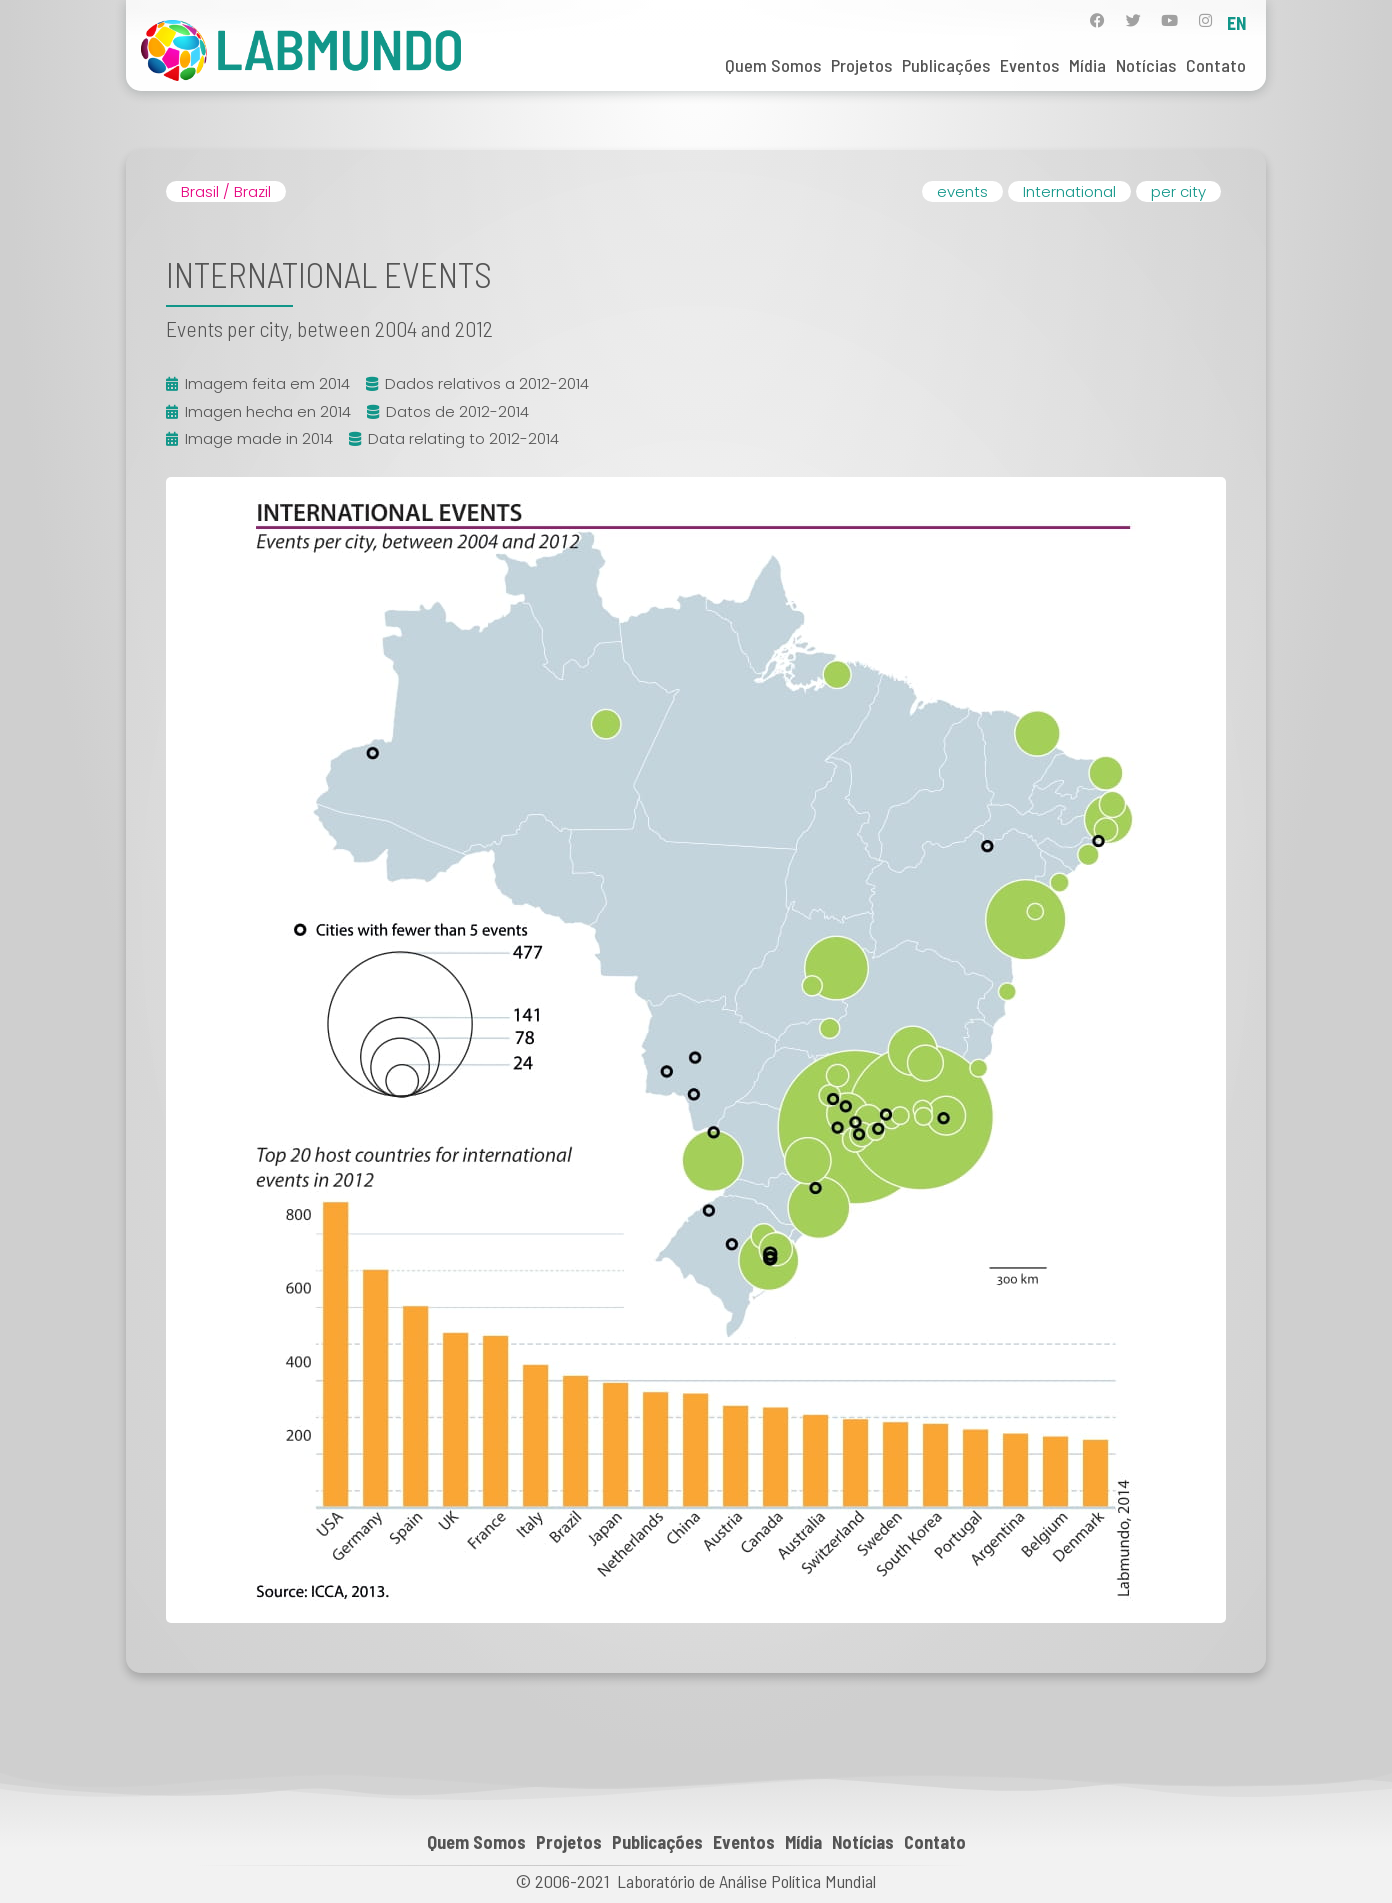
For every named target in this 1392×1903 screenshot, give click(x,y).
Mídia (1087, 65)
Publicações (946, 65)
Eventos (1029, 65)
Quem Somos (773, 65)
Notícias (1146, 65)
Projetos (861, 65)
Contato (1216, 65)
